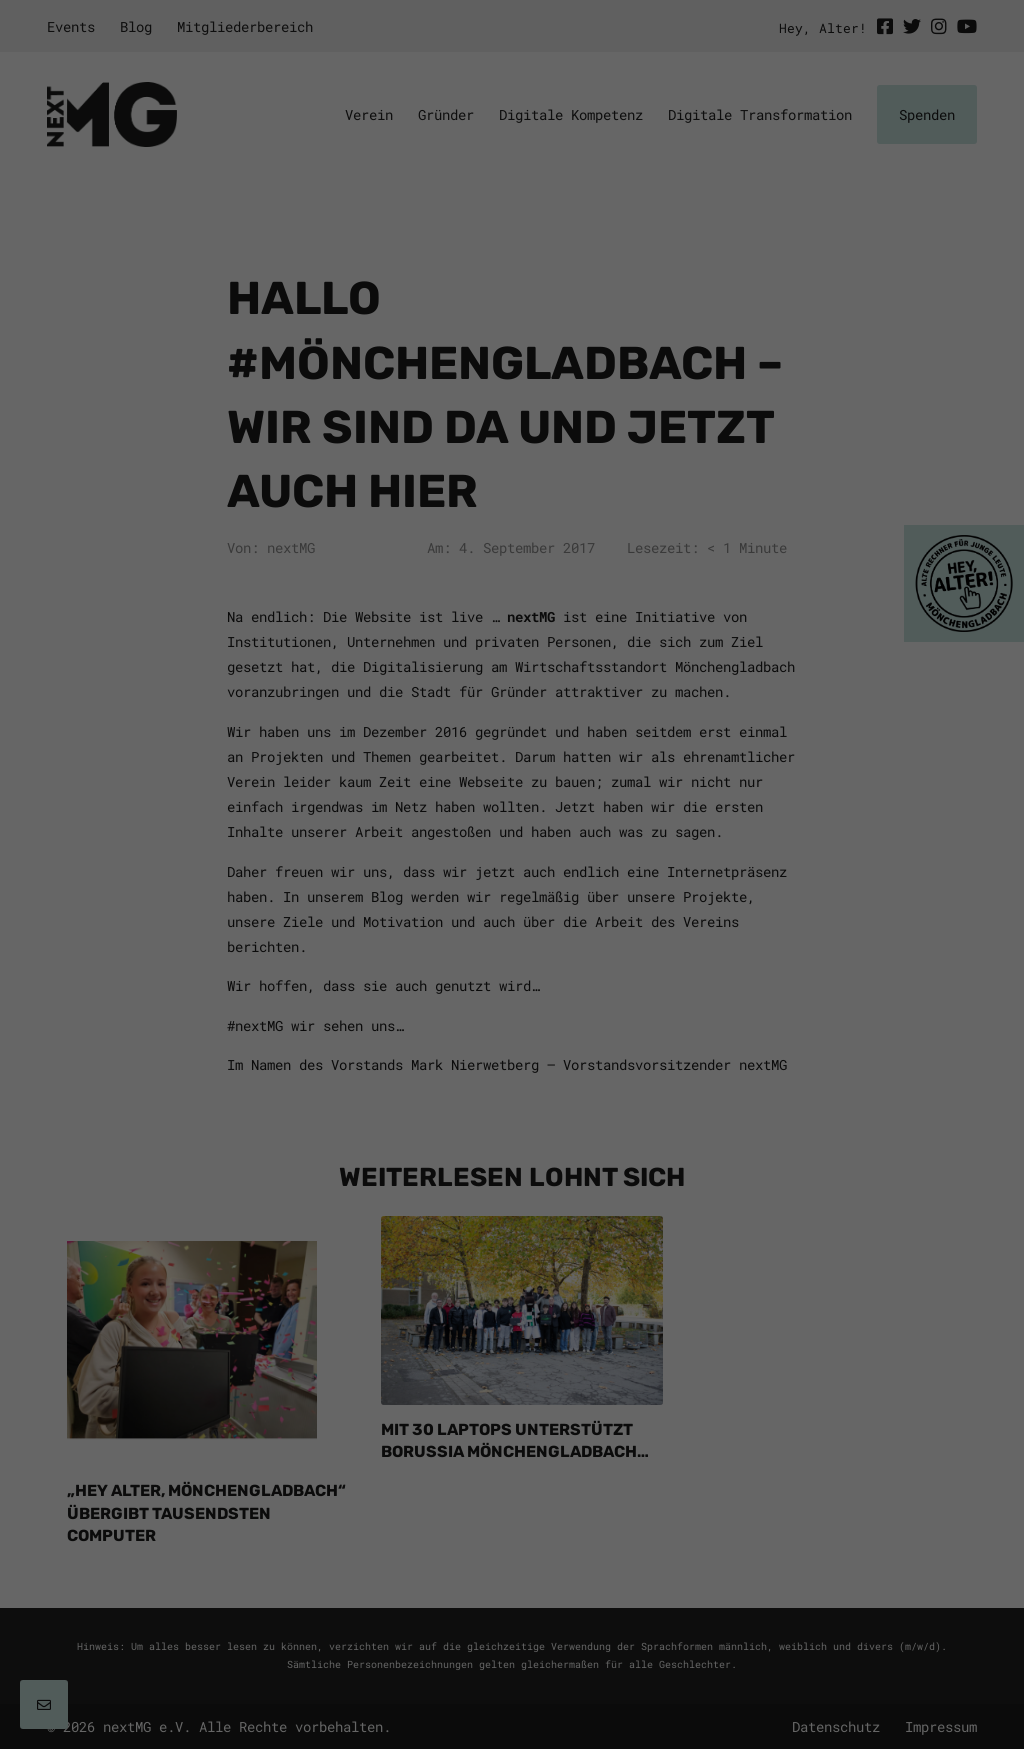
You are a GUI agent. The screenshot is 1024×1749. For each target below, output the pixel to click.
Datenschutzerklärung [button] (533, 1160)
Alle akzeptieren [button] (512, 999)
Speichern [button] (512, 1058)
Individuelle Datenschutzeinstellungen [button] (512, 1117)
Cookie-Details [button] (389, 1160)
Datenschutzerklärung (332, 863)
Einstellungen (304, 882)
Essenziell (306, 928)
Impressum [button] (656, 1160)
